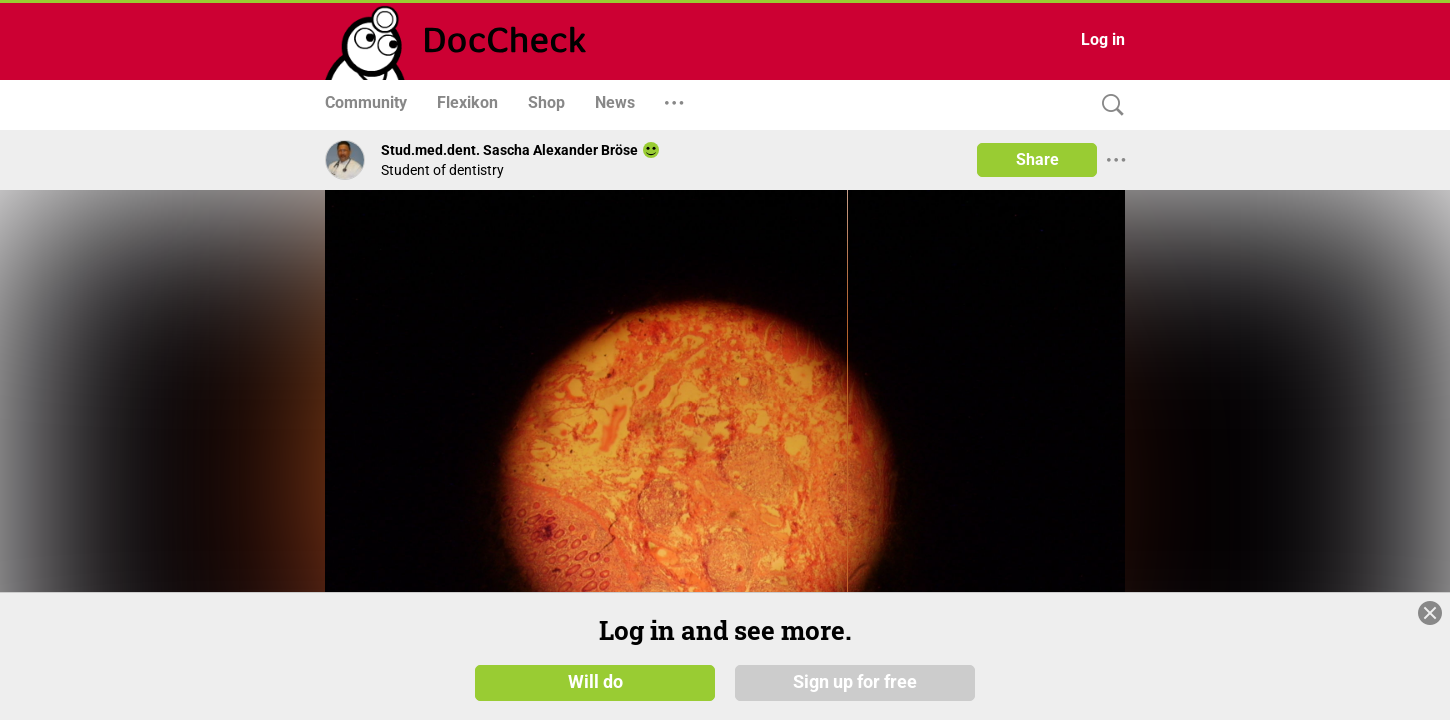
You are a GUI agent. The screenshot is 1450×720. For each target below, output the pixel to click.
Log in (1103, 39)
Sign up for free (855, 689)
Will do (595, 689)
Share (1037, 159)
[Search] (1108, 105)
